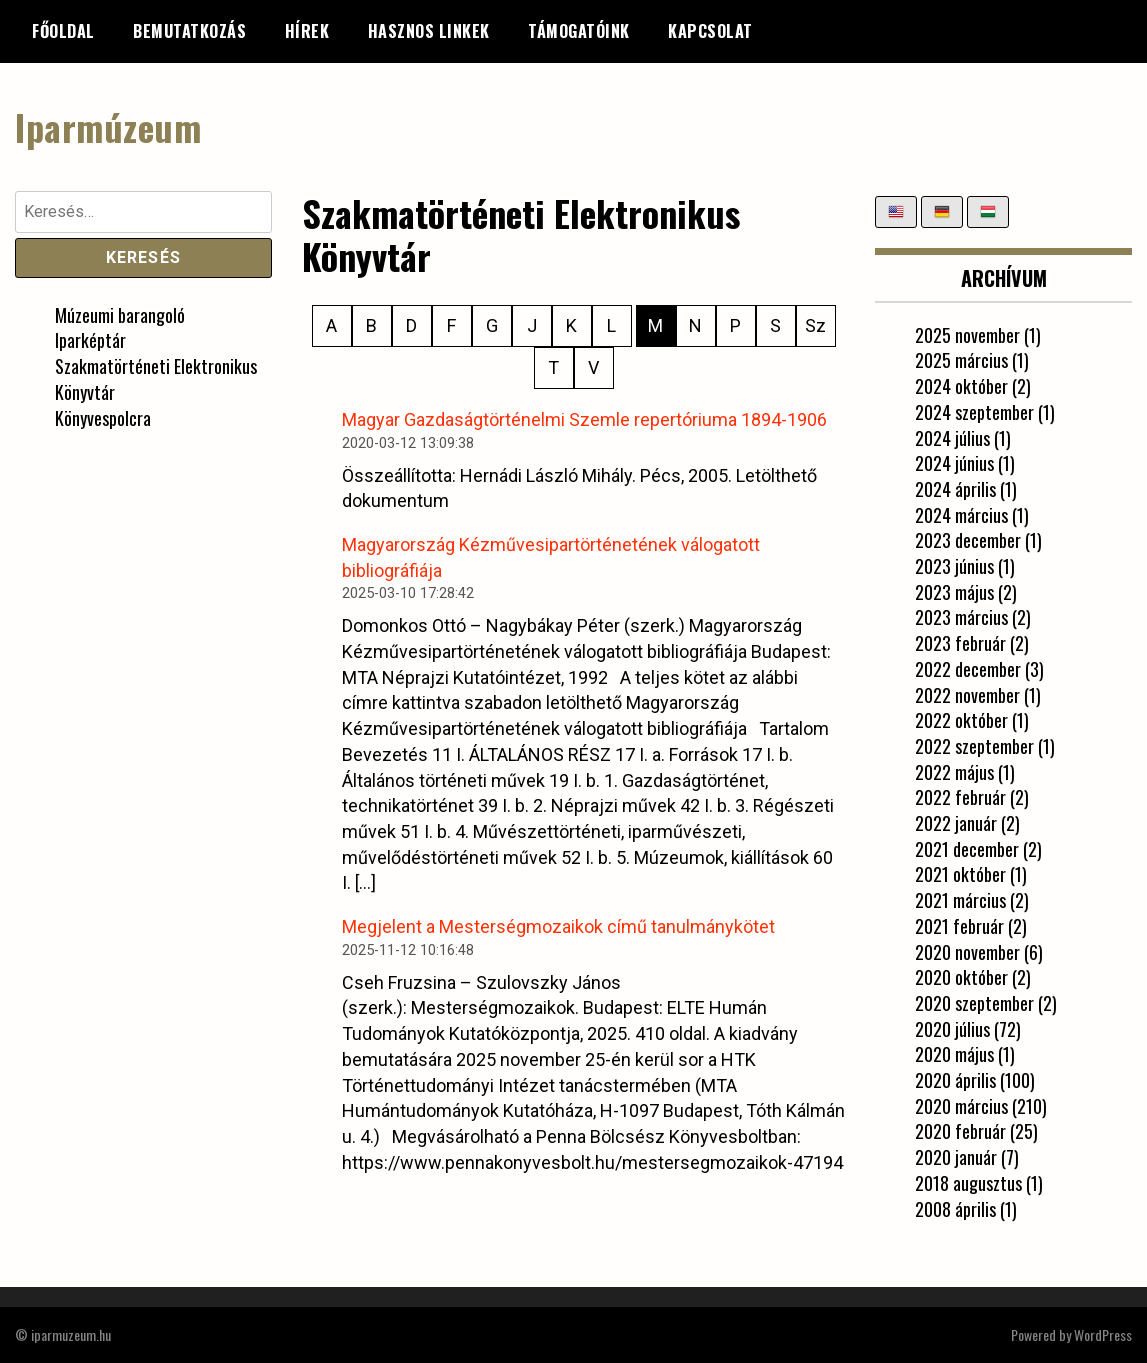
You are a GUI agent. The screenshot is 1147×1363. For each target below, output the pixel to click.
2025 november (967, 335)
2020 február (960, 1131)
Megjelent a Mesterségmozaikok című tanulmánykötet (558, 926)
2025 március (961, 360)
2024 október (961, 386)
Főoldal (63, 31)
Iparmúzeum (108, 126)
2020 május (954, 1054)
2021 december (967, 849)
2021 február (959, 926)
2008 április (955, 1209)
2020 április (955, 1080)
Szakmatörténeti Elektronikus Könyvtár (156, 379)
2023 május (954, 592)
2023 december (968, 540)
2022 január (956, 823)
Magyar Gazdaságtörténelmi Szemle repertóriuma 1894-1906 (584, 419)
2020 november (967, 952)
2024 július (952, 438)
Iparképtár (90, 340)
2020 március (961, 1106)
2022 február (960, 797)
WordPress (1103, 1334)
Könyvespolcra (103, 418)
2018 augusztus (968, 1183)
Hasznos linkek (429, 31)
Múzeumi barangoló (120, 315)
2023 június (954, 566)
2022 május (954, 772)
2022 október (961, 720)
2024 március (961, 515)
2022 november (967, 695)
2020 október (961, 977)
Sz (815, 325)
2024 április (955, 489)
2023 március (961, 617)
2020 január (956, 1157)
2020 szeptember (974, 1003)
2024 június (954, 463)
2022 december (968, 669)
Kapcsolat (710, 31)
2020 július (952, 1029)
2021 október (960, 874)
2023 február (960, 643)
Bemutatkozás (189, 31)
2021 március (960, 900)
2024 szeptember (974, 412)
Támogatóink (579, 31)
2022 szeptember (974, 746)
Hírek (307, 31)
